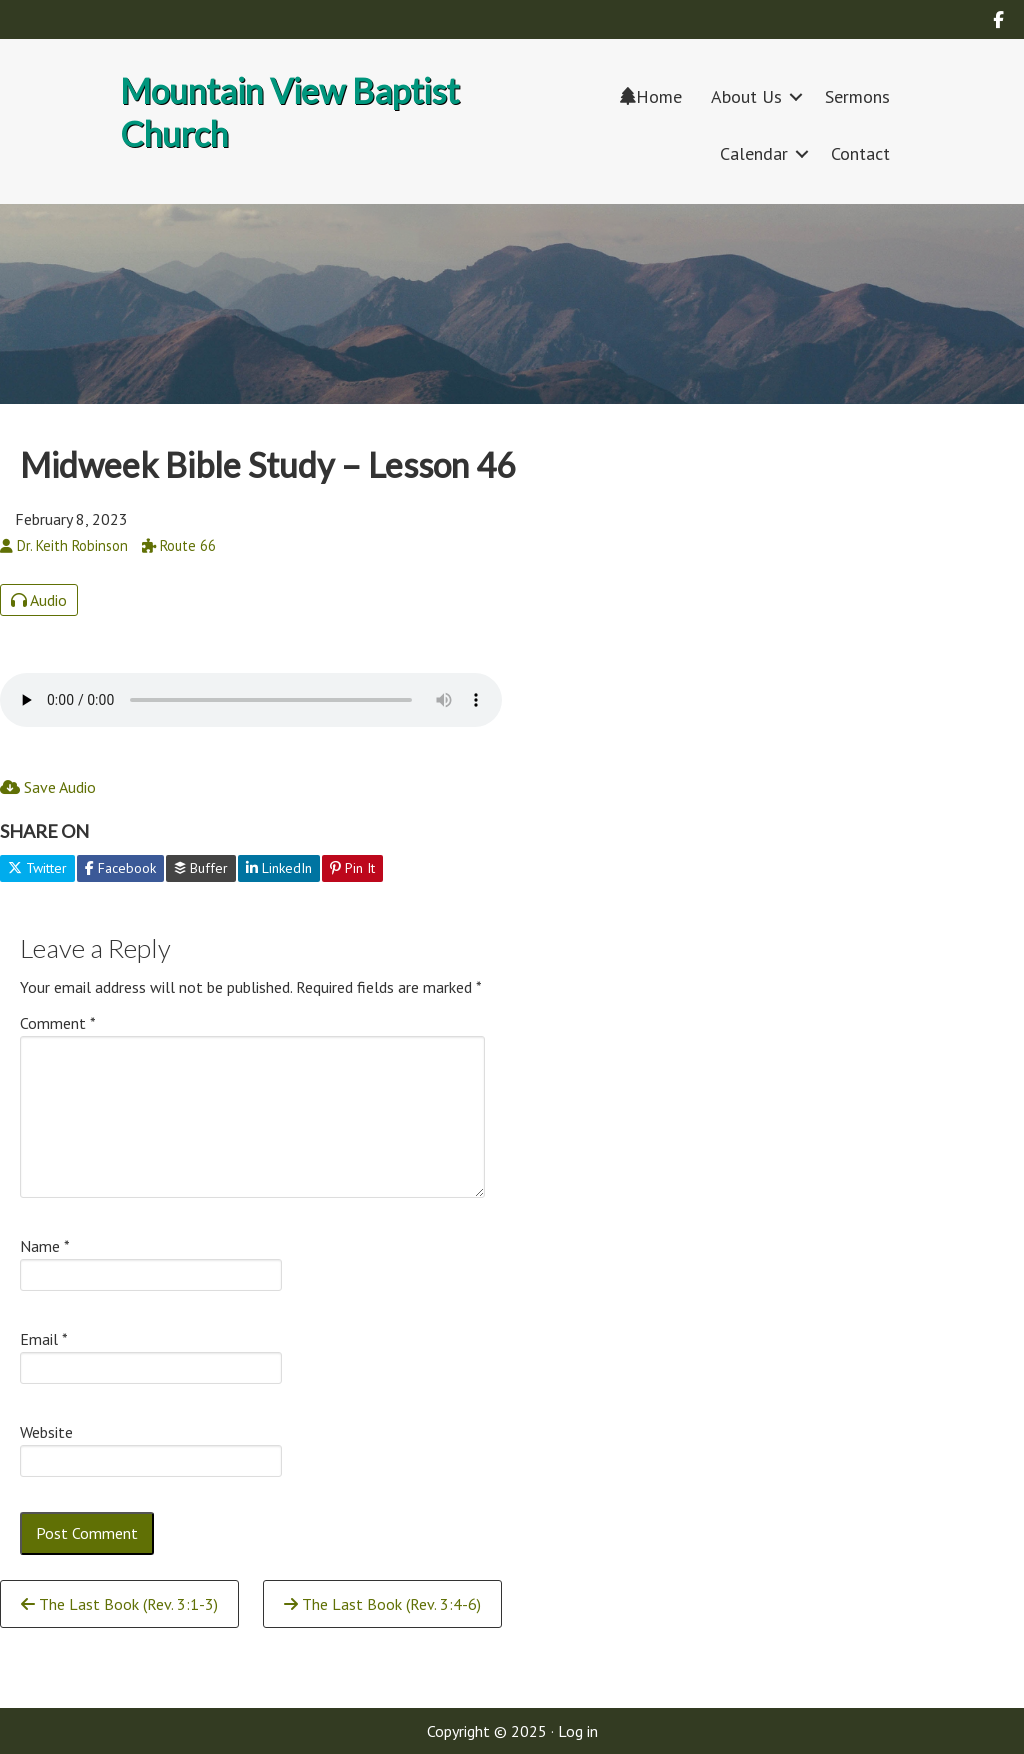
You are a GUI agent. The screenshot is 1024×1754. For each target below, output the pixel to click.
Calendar (754, 153)
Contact (860, 153)
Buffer (201, 868)
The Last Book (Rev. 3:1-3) (119, 1604)
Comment (58, 1023)
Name (45, 1246)
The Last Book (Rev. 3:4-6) (382, 1604)
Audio (39, 600)
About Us (746, 96)
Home (651, 96)
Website (46, 1432)
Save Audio (48, 787)
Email (44, 1339)
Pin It (352, 868)
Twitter (37, 868)
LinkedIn (279, 868)
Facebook (120, 868)
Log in (578, 1731)
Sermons (857, 96)
